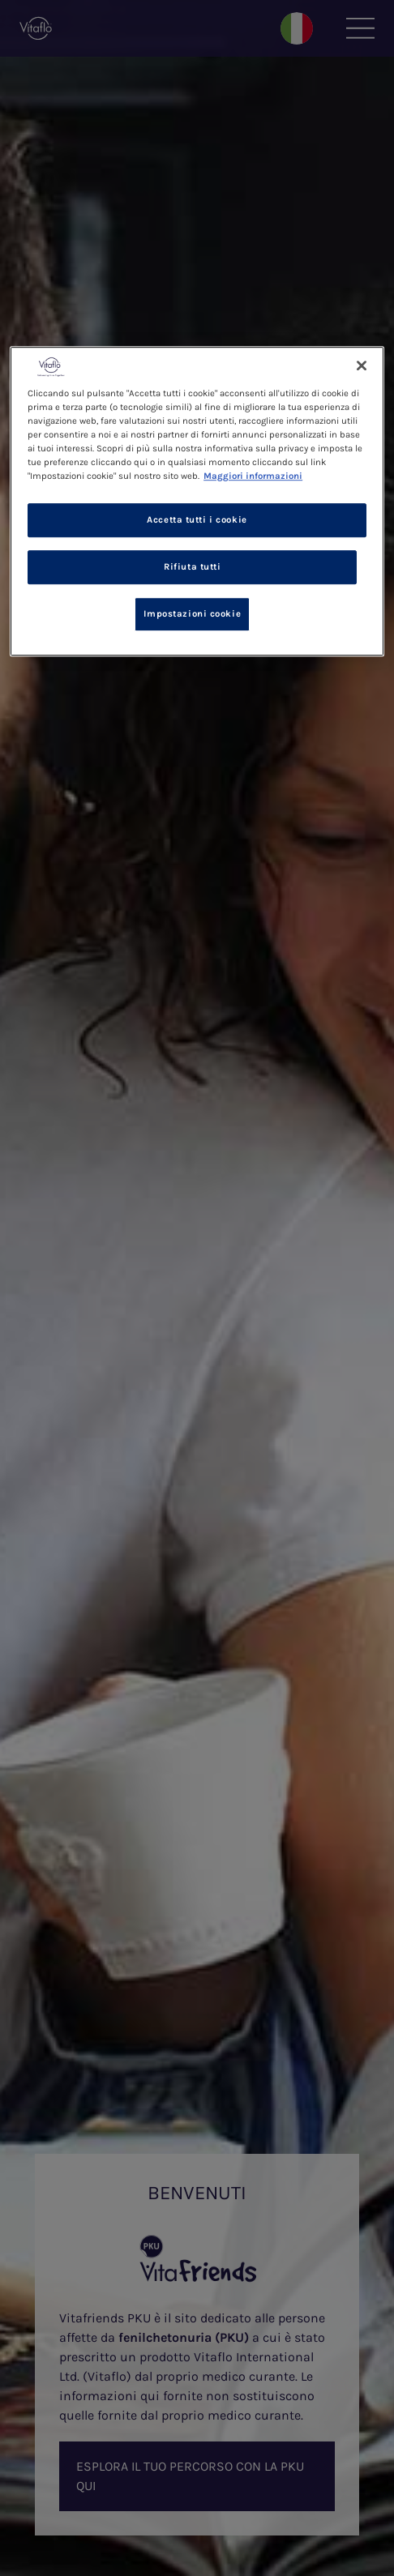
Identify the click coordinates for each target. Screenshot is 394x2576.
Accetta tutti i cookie (197, 520)
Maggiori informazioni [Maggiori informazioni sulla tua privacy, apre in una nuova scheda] (252, 476)
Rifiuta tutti (192, 567)
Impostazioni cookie (192, 614)
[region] (197, 501)
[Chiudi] (361, 365)
